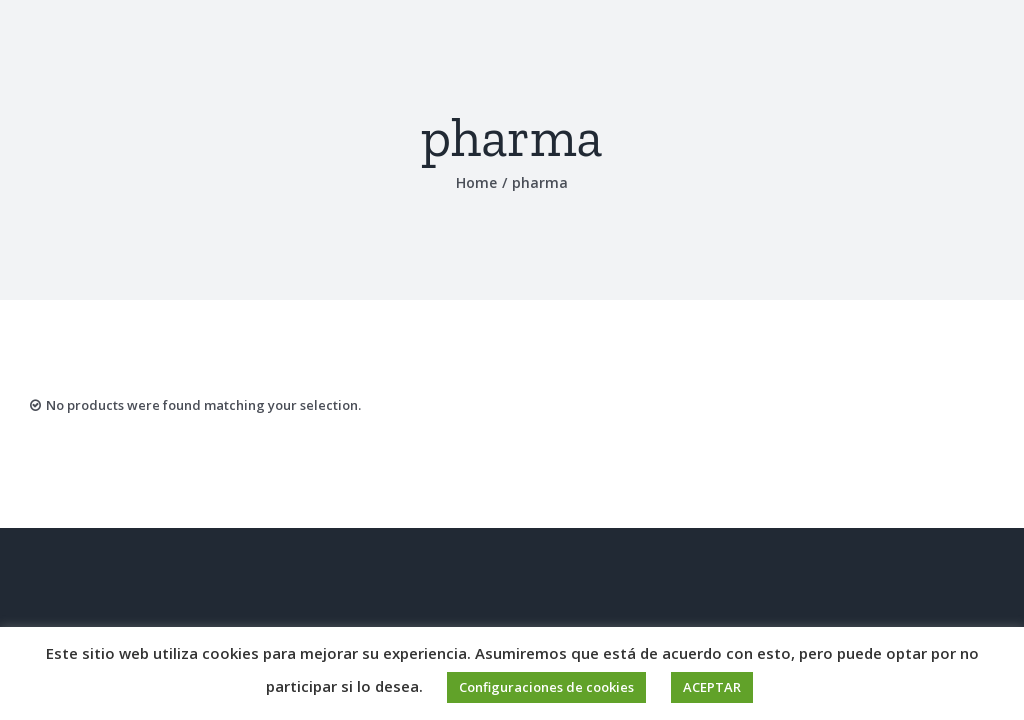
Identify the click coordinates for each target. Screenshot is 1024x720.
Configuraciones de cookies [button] (546, 687)
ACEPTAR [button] (712, 687)
